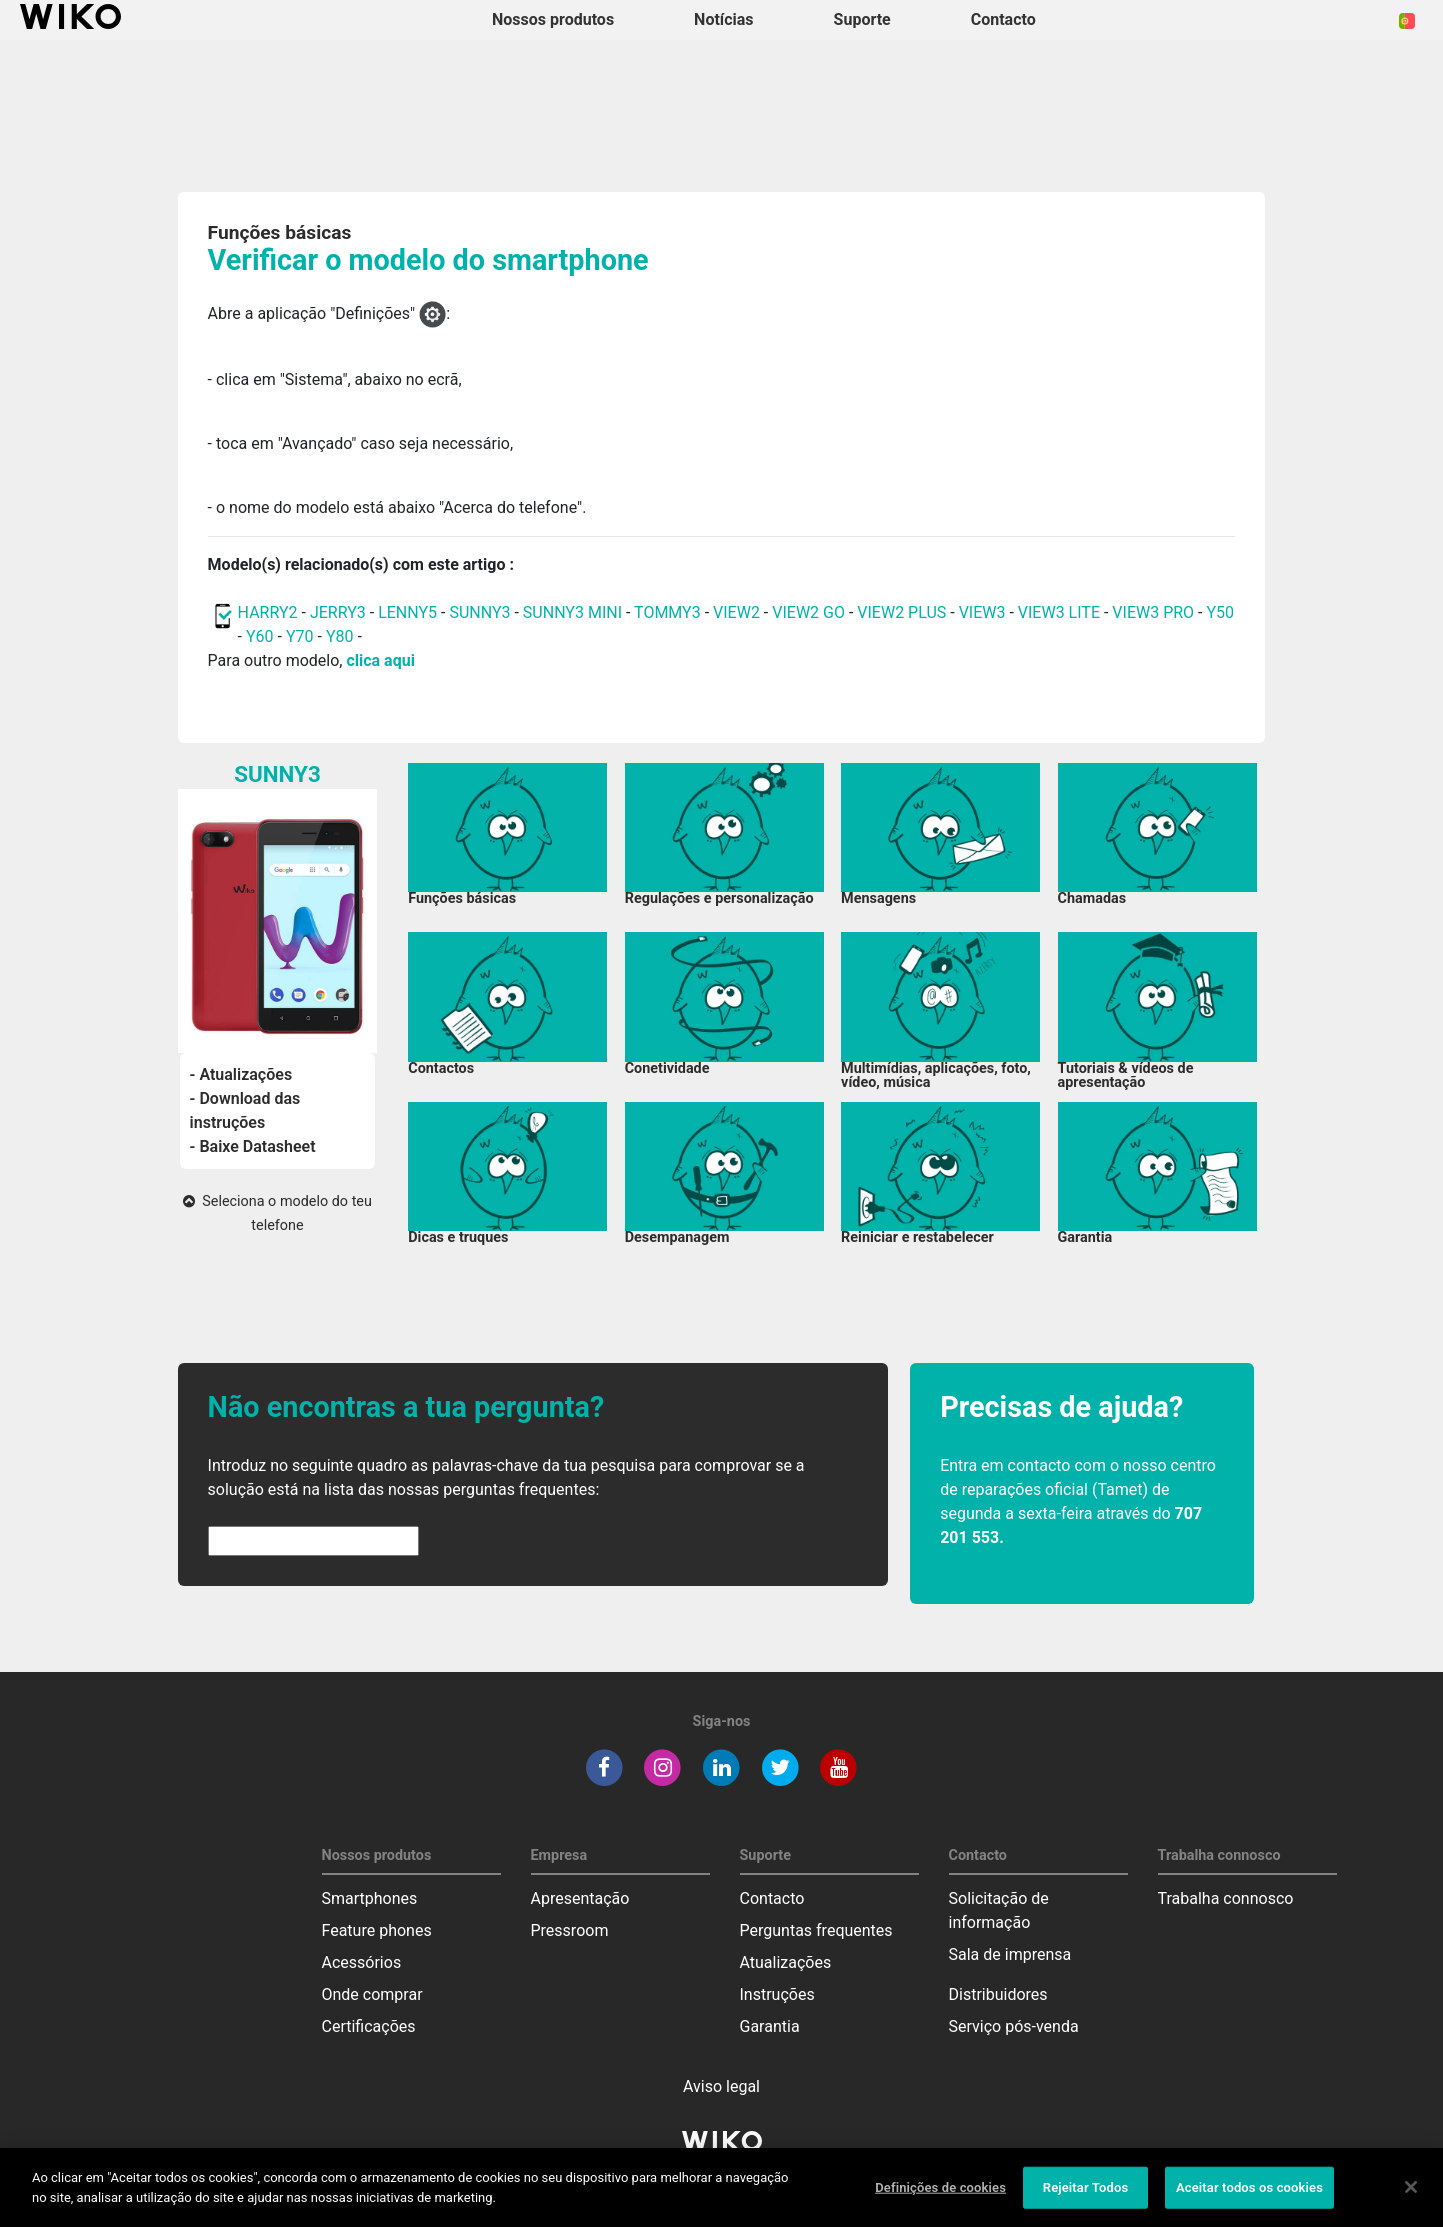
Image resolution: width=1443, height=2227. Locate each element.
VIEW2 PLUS (901, 612)
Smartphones (370, 1898)
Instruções (777, 1994)
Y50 (1220, 612)
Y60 (260, 636)
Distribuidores (998, 1994)
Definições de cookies (940, 2194)
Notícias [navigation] (723, 19)
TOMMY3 (667, 612)
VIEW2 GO (808, 612)
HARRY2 (268, 612)
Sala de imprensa (1010, 1954)
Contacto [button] (1003, 19)
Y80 (340, 636)
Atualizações (786, 1962)
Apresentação (580, 1898)
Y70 (300, 636)
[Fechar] (1411, 2194)
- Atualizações (241, 1074)
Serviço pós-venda (1014, 2026)
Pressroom (570, 1930)
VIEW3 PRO (1153, 612)
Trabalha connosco (1226, 1898)
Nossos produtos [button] (553, 19)
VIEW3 (982, 612)
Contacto (772, 1898)
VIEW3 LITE (1059, 612)
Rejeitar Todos (1085, 2194)
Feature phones (377, 1930)
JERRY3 (340, 612)
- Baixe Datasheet (253, 1146)
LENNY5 (407, 612)
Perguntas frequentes (816, 1930)
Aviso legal (721, 2086)
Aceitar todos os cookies (1249, 2194)
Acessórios (362, 1962)
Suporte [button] (862, 19)
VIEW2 (736, 612)
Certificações (369, 2026)
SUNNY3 (479, 612)
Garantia (770, 2026)
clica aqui (380, 660)
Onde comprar (372, 1994)
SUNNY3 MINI (572, 612)
